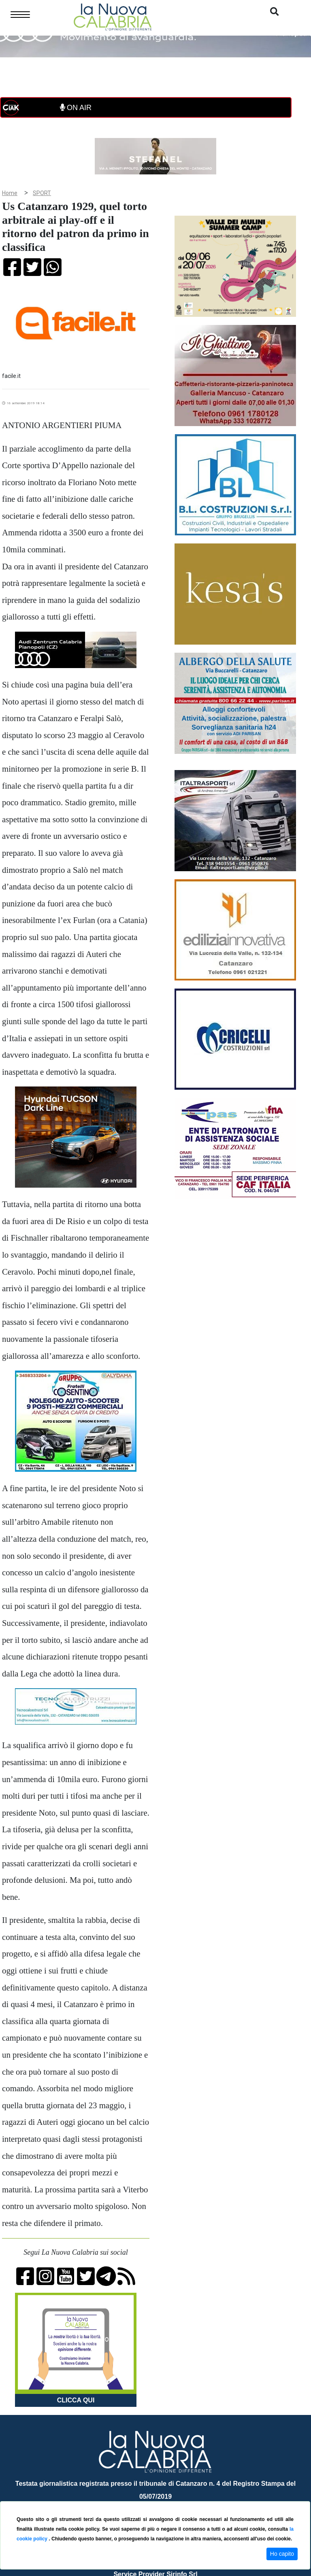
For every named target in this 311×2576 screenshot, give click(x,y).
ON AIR (76, 108)
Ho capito (282, 2554)
